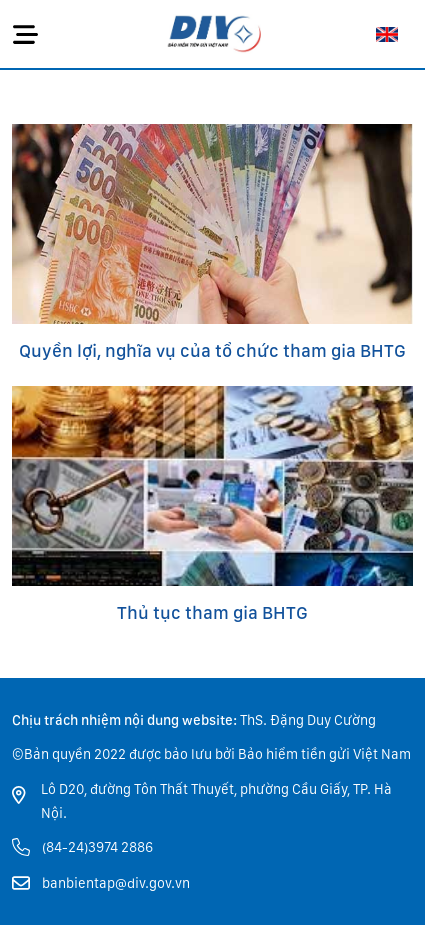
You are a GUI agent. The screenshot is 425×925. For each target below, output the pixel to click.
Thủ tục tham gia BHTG (212, 612)
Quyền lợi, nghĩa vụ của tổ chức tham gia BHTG (212, 350)
